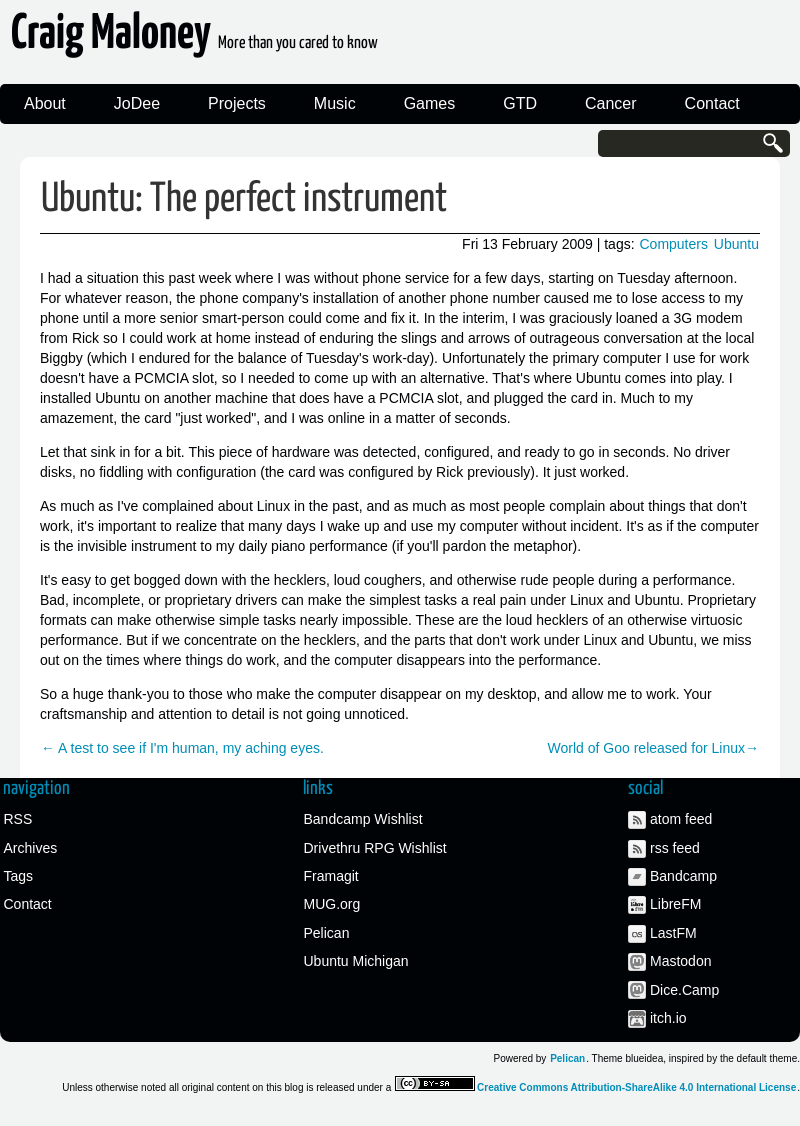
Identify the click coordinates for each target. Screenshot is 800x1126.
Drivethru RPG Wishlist (375, 848)
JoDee (137, 103)
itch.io (668, 1018)
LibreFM (675, 904)
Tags (19, 876)
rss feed (675, 848)
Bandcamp (683, 876)
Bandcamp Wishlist (363, 819)
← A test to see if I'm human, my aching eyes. (182, 748)
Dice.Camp (684, 990)
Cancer (611, 103)
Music (335, 103)
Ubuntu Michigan (356, 961)
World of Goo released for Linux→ (653, 748)
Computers (673, 244)
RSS (18, 819)
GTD (520, 103)
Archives (31, 848)
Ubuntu (736, 244)
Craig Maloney (194, 39)
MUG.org (332, 904)
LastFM (673, 933)
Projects (237, 103)
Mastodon (680, 961)
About (45, 103)
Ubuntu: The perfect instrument (244, 199)
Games (430, 103)
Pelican (327, 933)
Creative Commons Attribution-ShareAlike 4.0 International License (636, 1087)
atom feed (681, 819)
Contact (712, 103)
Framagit (331, 876)
